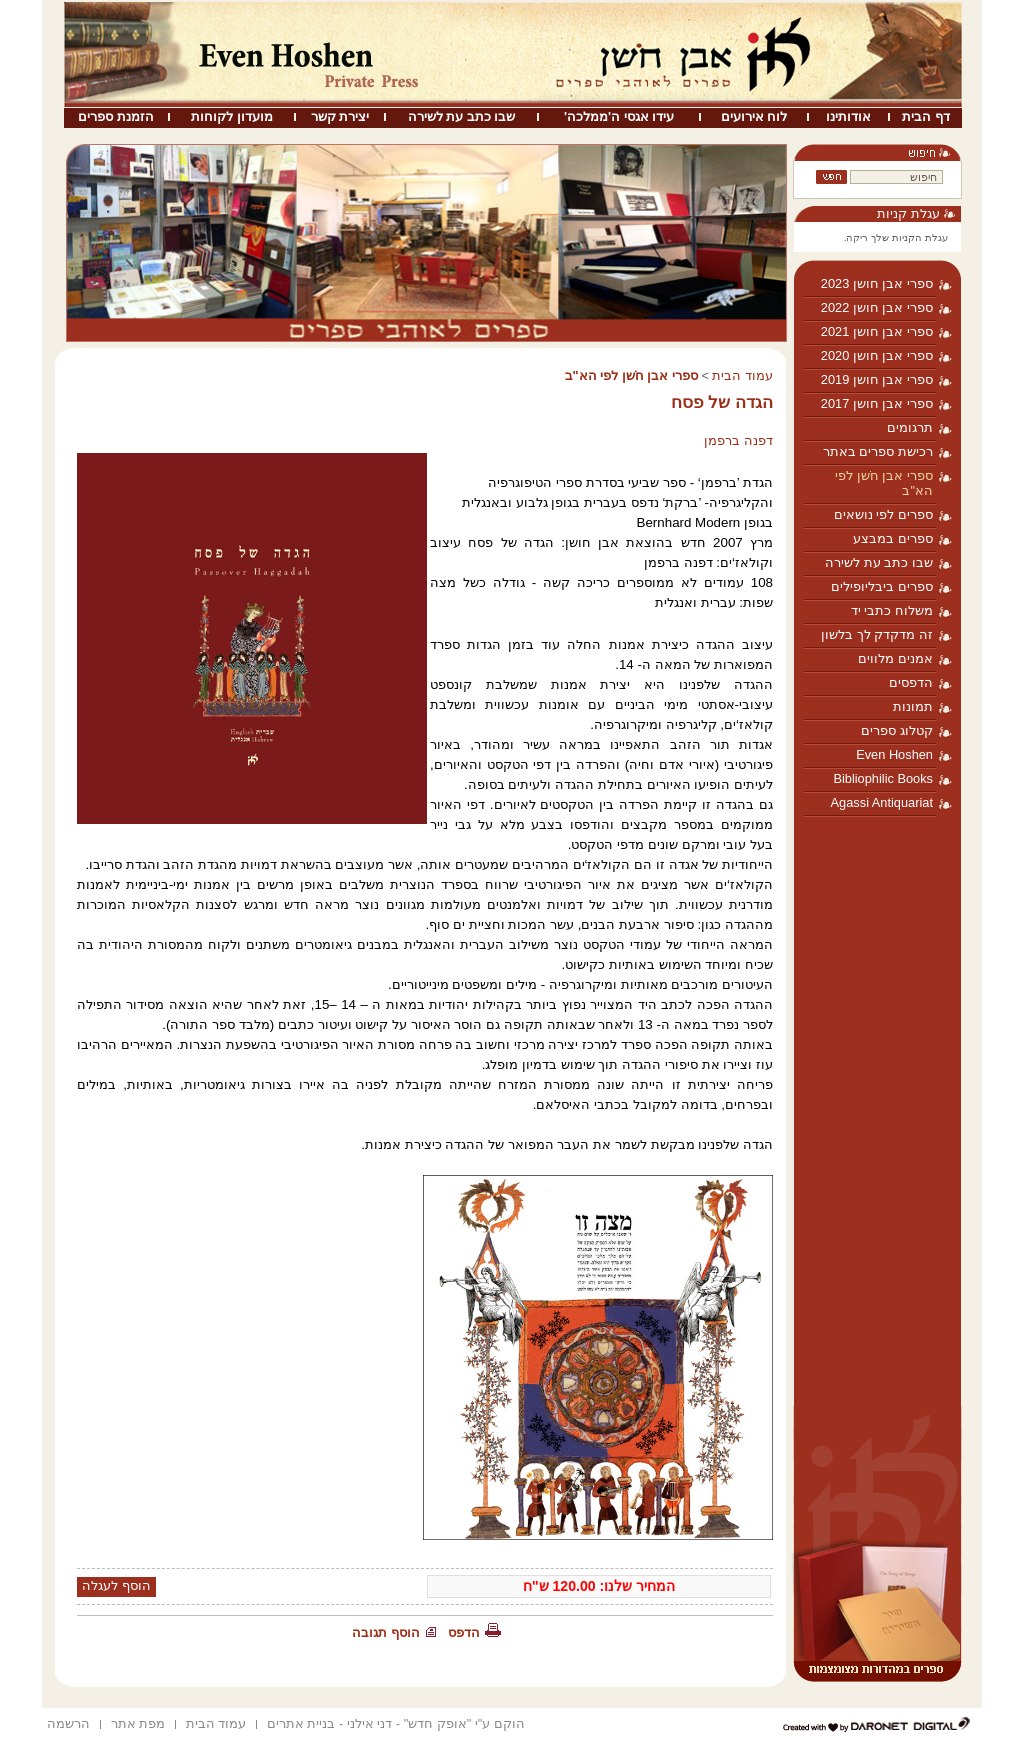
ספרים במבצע (893, 538)
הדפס (464, 1632)
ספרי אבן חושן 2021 (877, 331)
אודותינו (848, 116)
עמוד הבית (742, 375)
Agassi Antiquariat (882, 802)
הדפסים (911, 682)
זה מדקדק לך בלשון (877, 634)
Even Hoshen (894, 754)
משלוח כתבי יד (892, 610)
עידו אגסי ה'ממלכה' (619, 116)
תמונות (913, 706)
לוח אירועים (754, 116)
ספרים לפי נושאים (883, 514)
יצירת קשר (340, 116)
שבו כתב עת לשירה (462, 116)
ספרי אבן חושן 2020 (877, 355)
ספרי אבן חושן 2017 (877, 403)
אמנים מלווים (895, 658)
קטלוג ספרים (897, 730)
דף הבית (926, 116)
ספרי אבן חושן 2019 (877, 379)
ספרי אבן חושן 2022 (877, 307)
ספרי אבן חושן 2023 (877, 283)
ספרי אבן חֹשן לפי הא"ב (884, 483)
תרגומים (910, 427)
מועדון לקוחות (232, 116)
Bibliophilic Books (883, 778)
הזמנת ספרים (116, 116)
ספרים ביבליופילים (882, 586)
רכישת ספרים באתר (878, 451)
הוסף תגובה (386, 1632)
